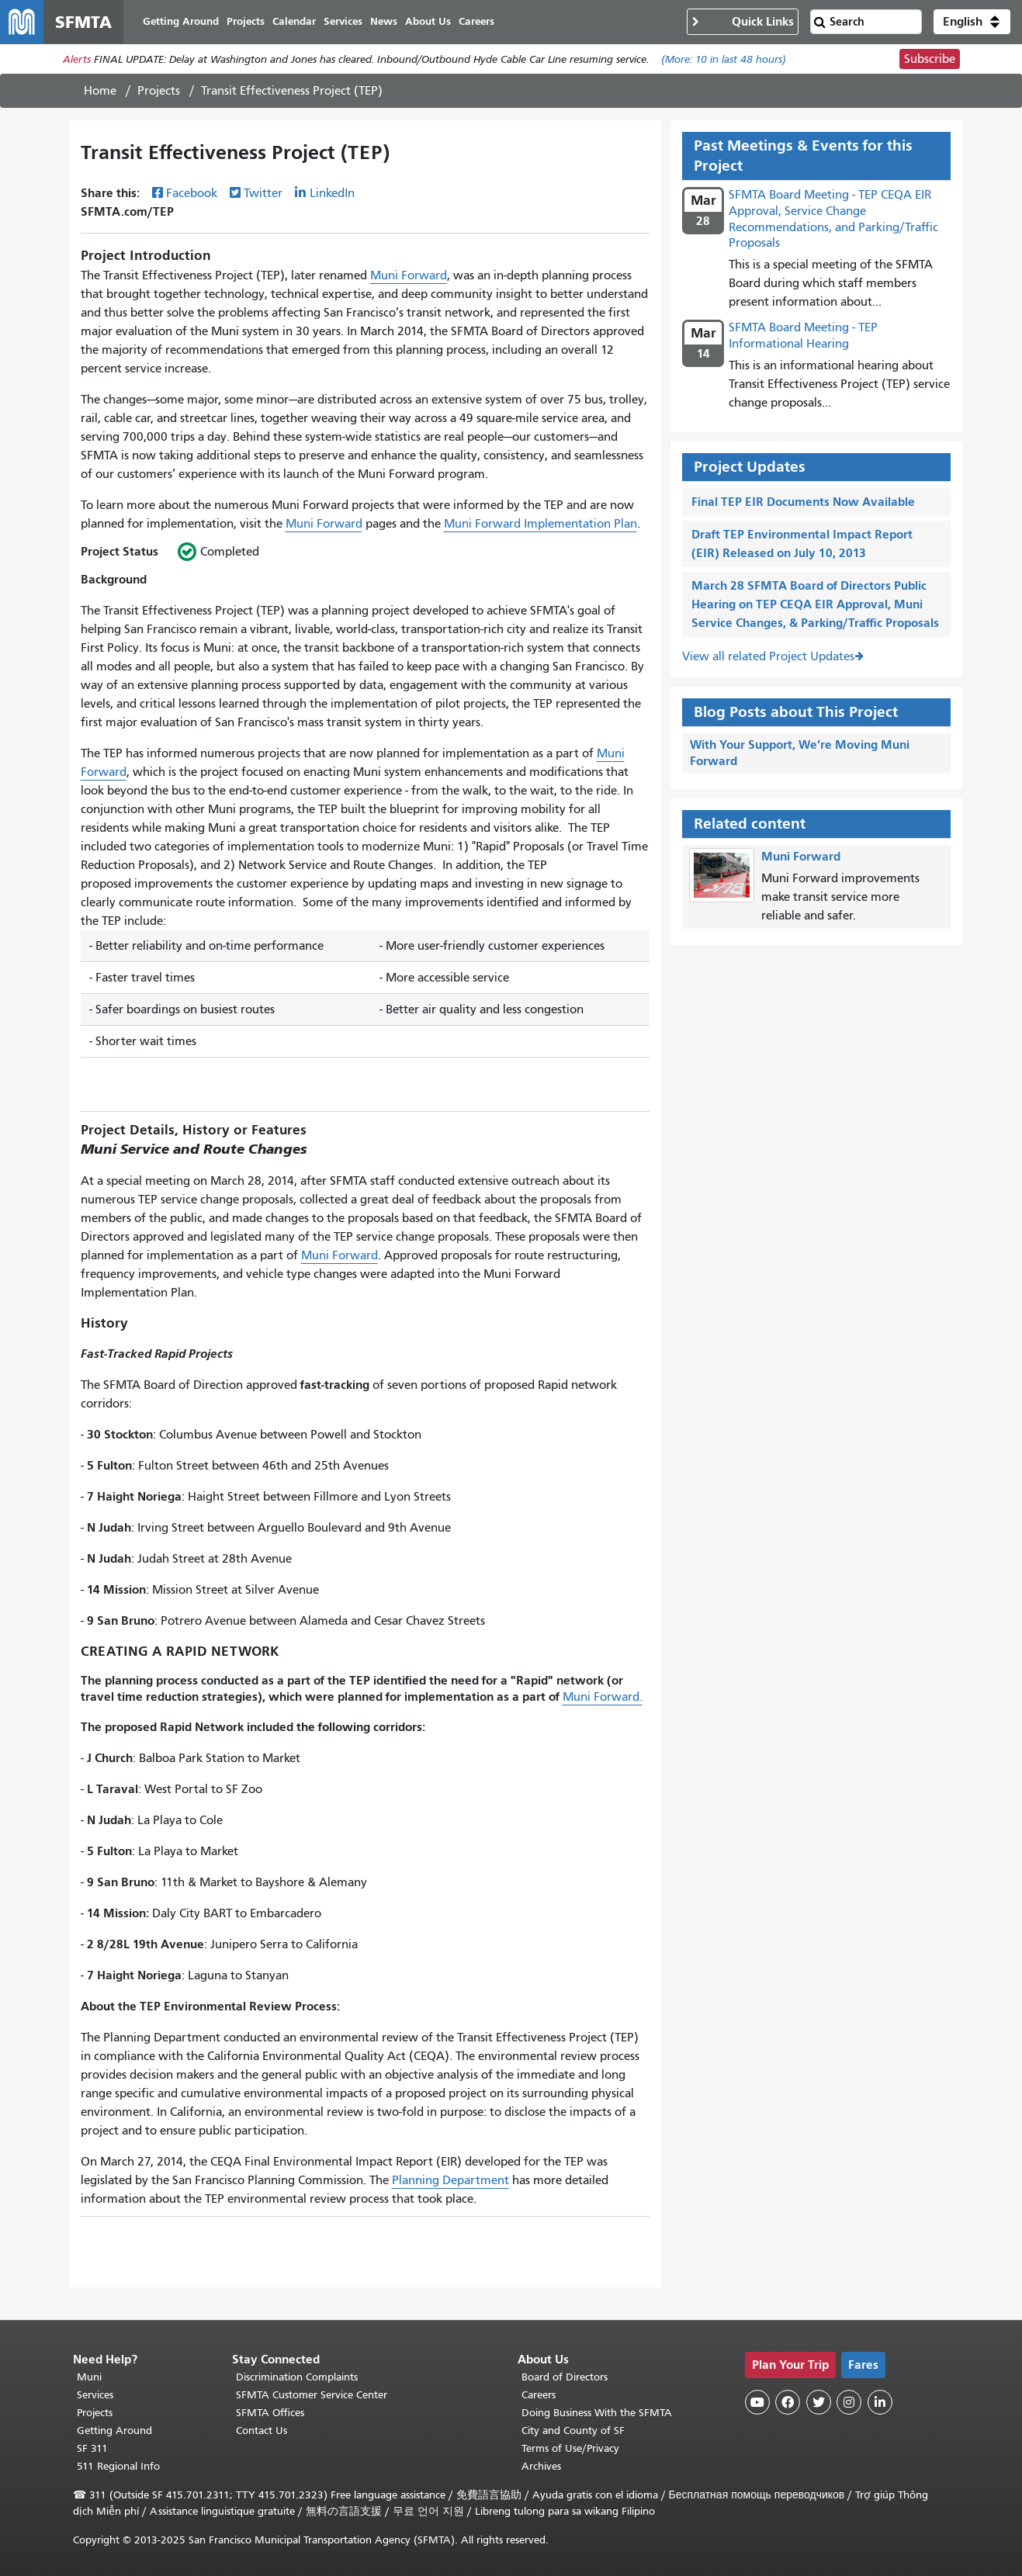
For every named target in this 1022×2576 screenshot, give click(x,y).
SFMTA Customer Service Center (311, 2394)
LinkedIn (332, 193)
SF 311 (92, 2448)
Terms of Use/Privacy (570, 2448)
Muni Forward (408, 275)
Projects (158, 91)
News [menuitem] (383, 21)
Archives (541, 2466)
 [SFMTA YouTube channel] (757, 2402)
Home (100, 91)
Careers (538, 2394)
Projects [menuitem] (246, 21)
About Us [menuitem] (428, 21)
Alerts (77, 59)
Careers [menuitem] (476, 21)
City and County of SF (573, 2430)
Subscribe (929, 59)
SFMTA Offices (270, 2412)
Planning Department (450, 2180)
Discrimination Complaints (297, 2377)
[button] (972, 21)
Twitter (263, 193)
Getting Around (114, 2430)
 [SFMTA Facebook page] (787, 2402)
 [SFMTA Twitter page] (818, 2402)
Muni (89, 2377)
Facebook (191, 193)
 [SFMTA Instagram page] (849, 2402)
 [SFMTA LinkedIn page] (880, 2402)
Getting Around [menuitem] (181, 21)
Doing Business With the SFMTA (596, 2412)
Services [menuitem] (343, 21)
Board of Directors (564, 2377)
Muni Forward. (603, 1697)
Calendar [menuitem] (294, 21)
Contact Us (261, 2430)
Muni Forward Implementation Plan (540, 524)
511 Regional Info (118, 2466)
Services (95, 2394)
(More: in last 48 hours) (723, 59)
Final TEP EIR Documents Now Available (803, 501)
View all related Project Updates (768, 656)
